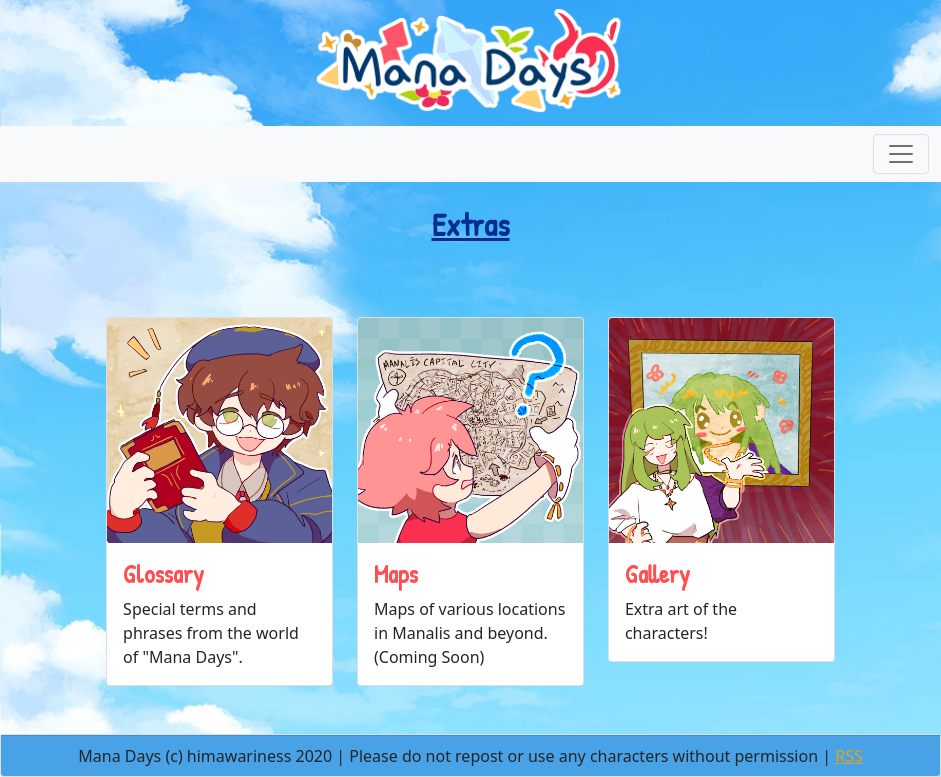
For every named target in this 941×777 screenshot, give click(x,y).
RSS (849, 756)
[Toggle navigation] (901, 154)
